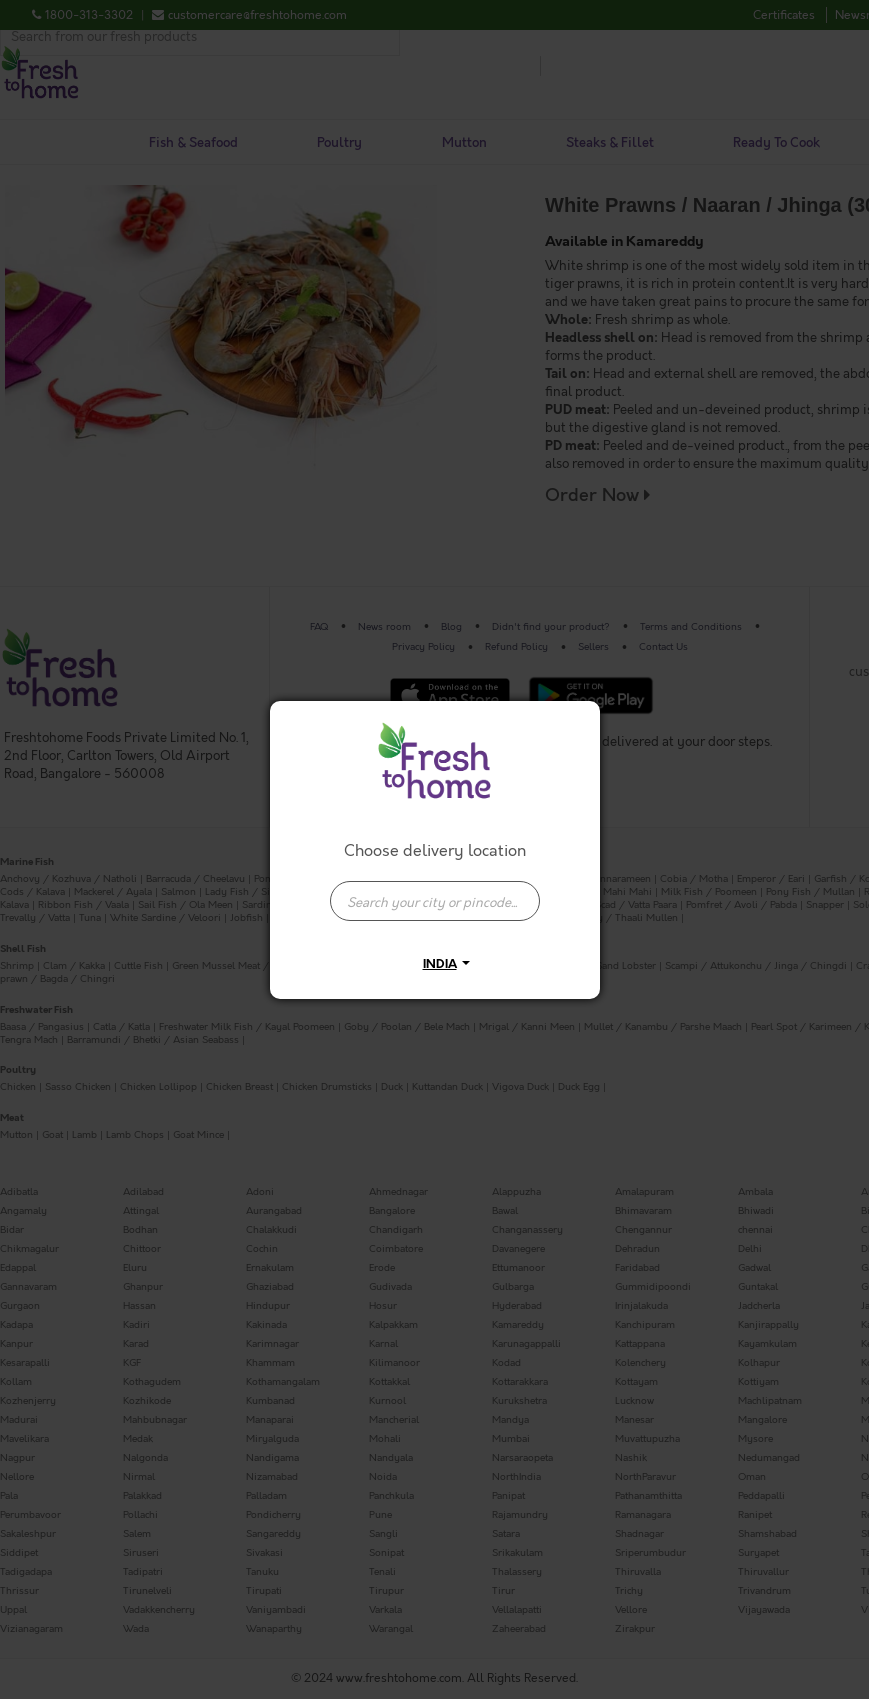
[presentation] (435, 901)
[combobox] (435, 891)
